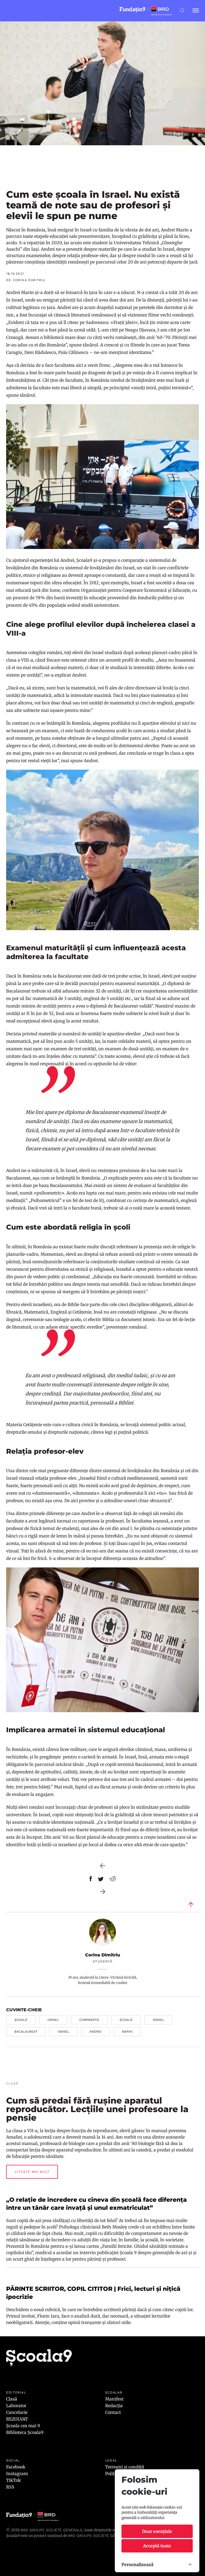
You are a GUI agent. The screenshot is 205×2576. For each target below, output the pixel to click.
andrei (95, 2031)
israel (53, 2020)
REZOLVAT (17, 2419)
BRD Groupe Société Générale (51, 2530)
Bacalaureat (25, 2031)
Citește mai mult (32, 2172)
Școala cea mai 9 (23, 2425)
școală (20, 2020)
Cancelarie (16, 2412)
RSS (10, 2487)
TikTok (13, 2480)
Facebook (15, 2467)
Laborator (16, 2405)
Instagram (17, 2473)
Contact (113, 2412)
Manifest (114, 2399)
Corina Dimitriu (102, 1954)
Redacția (114, 2405)
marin (127, 2031)
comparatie (89, 2020)
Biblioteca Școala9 (25, 2432)
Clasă (11, 2399)
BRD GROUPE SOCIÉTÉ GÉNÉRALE (99, 2535)
